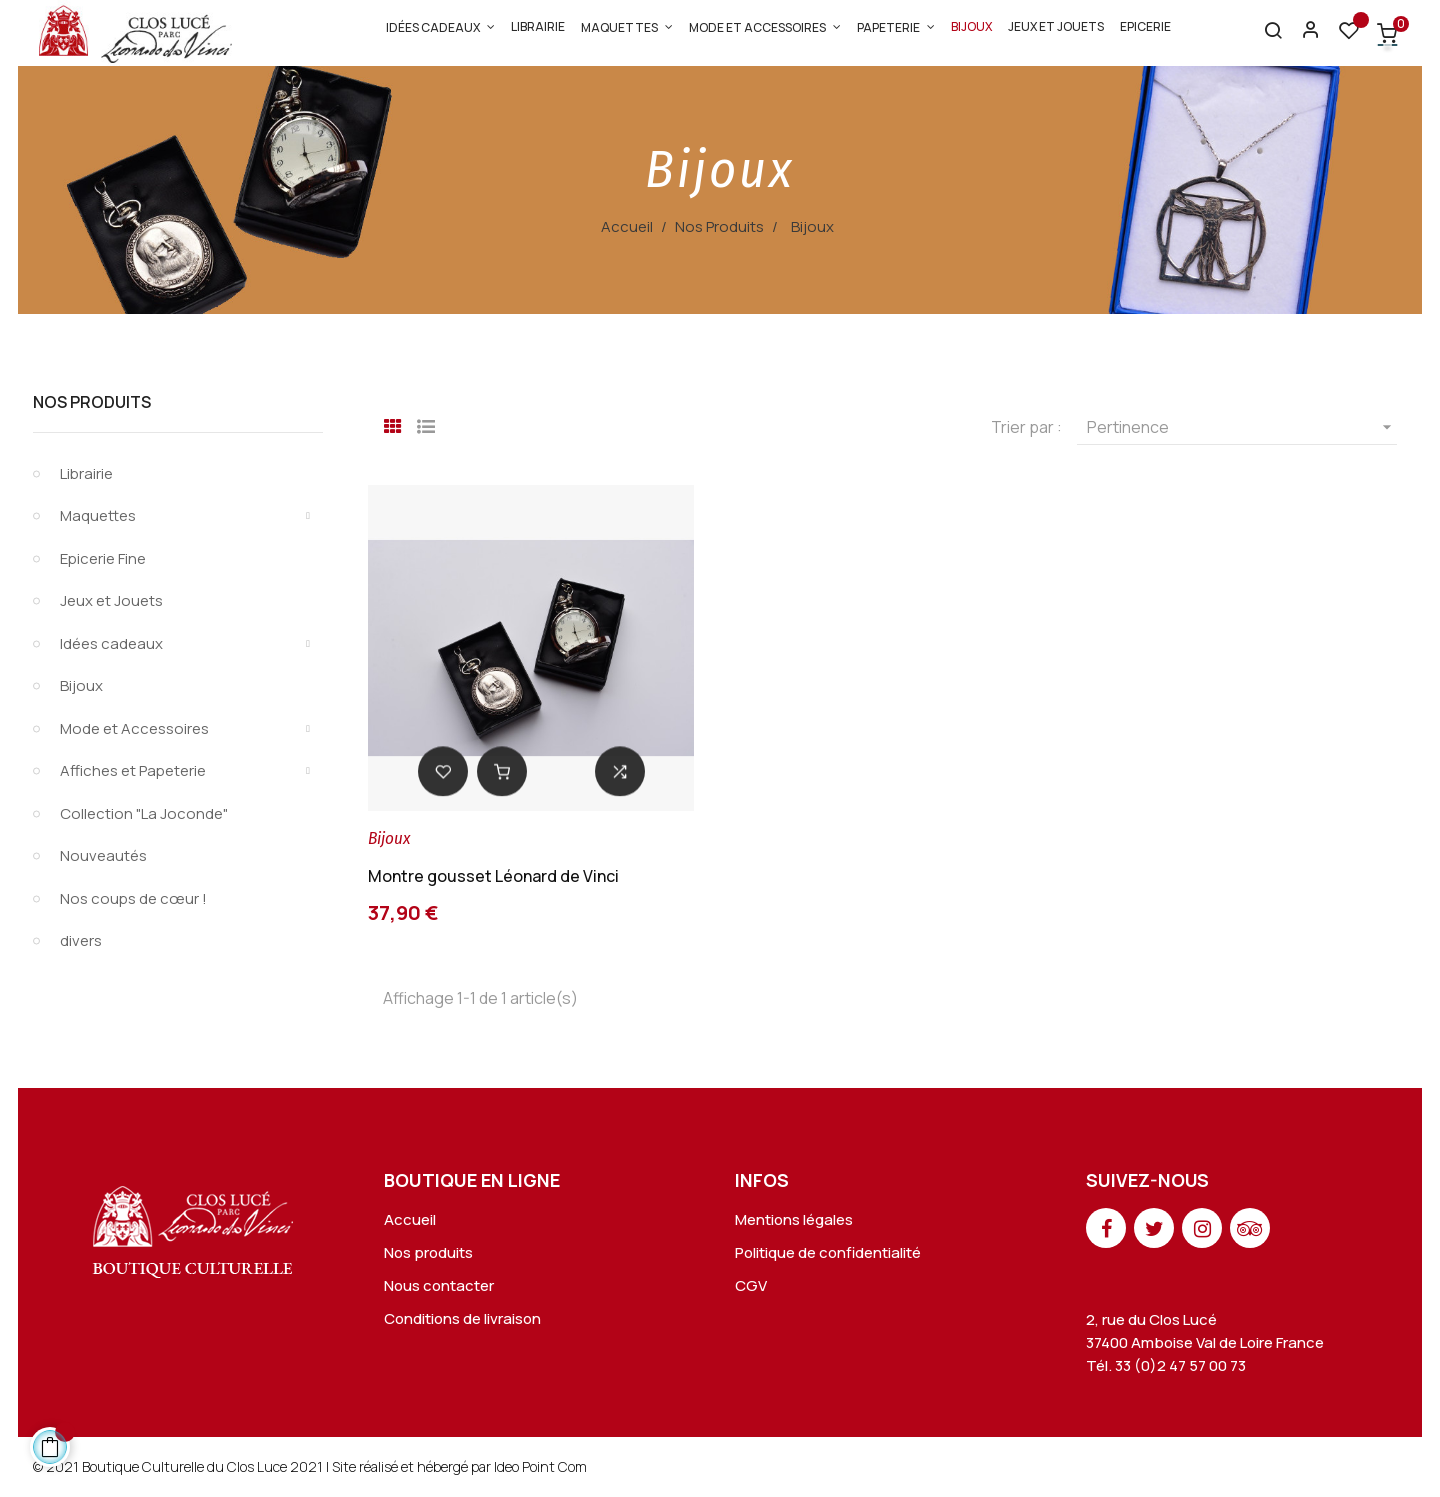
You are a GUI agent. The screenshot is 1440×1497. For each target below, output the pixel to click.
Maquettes (98, 515)
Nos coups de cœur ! (133, 898)
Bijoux (81, 685)
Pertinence (1242, 427)
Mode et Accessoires (134, 728)
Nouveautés (103, 855)
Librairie (86, 473)
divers (81, 940)
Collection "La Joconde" (144, 813)
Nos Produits (92, 402)
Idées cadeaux (111, 643)
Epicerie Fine (103, 558)
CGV (751, 1285)
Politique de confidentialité (828, 1252)
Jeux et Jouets (111, 600)
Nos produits (428, 1252)
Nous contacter (439, 1285)
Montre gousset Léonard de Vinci (493, 876)
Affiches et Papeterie (133, 770)
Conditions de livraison (462, 1318)
